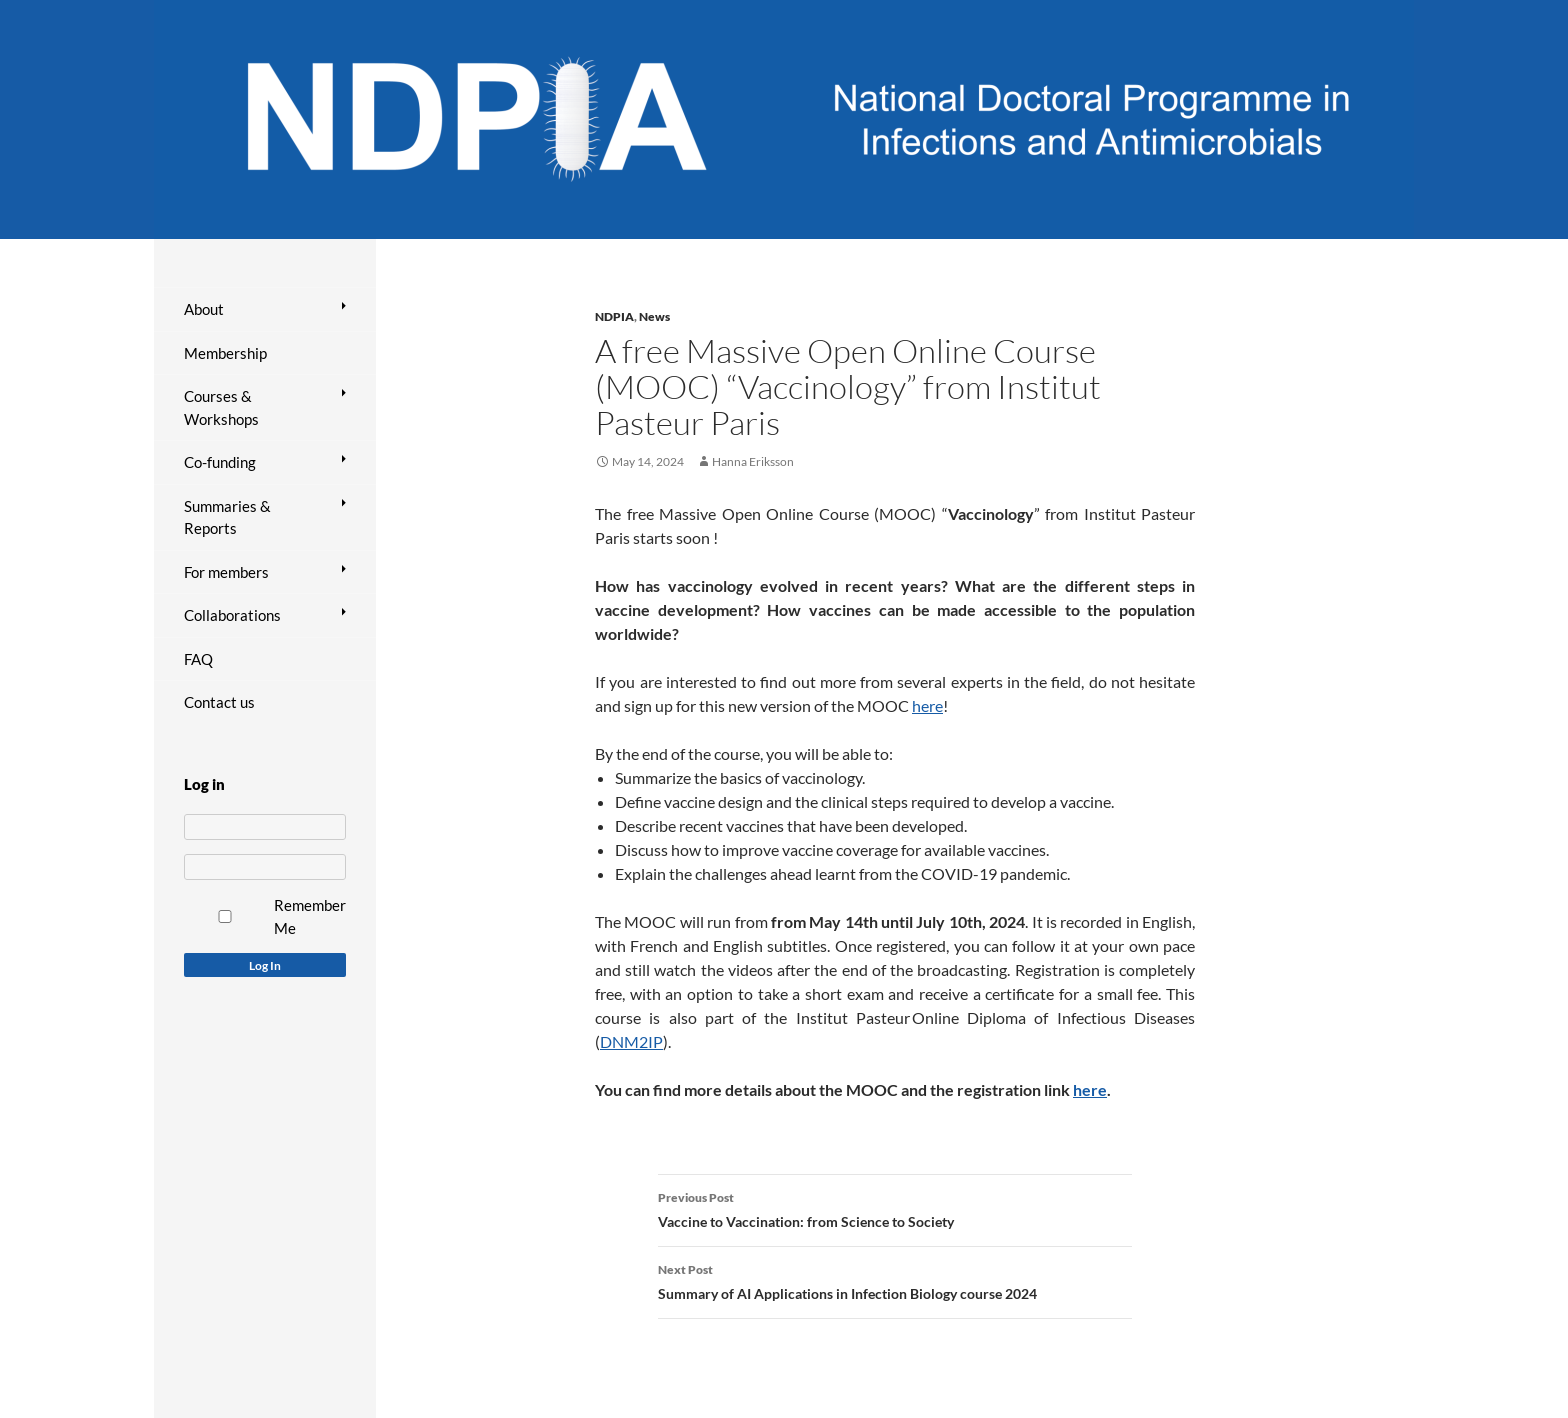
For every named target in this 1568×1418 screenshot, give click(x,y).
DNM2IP (631, 1041)
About (204, 309)
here (927, 705)
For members (226, 572)
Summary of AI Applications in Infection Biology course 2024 (895, 1280)
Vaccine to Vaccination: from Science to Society (895, 1208)
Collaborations (232, 615)
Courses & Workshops (221, 407)
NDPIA (614, 316)
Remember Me (310, 916)
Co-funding (220, 462)
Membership (225, 353)
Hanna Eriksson (753, 461)
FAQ (198, 659)
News (654, 316)
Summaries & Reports (227, 517)
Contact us (219, 702)
